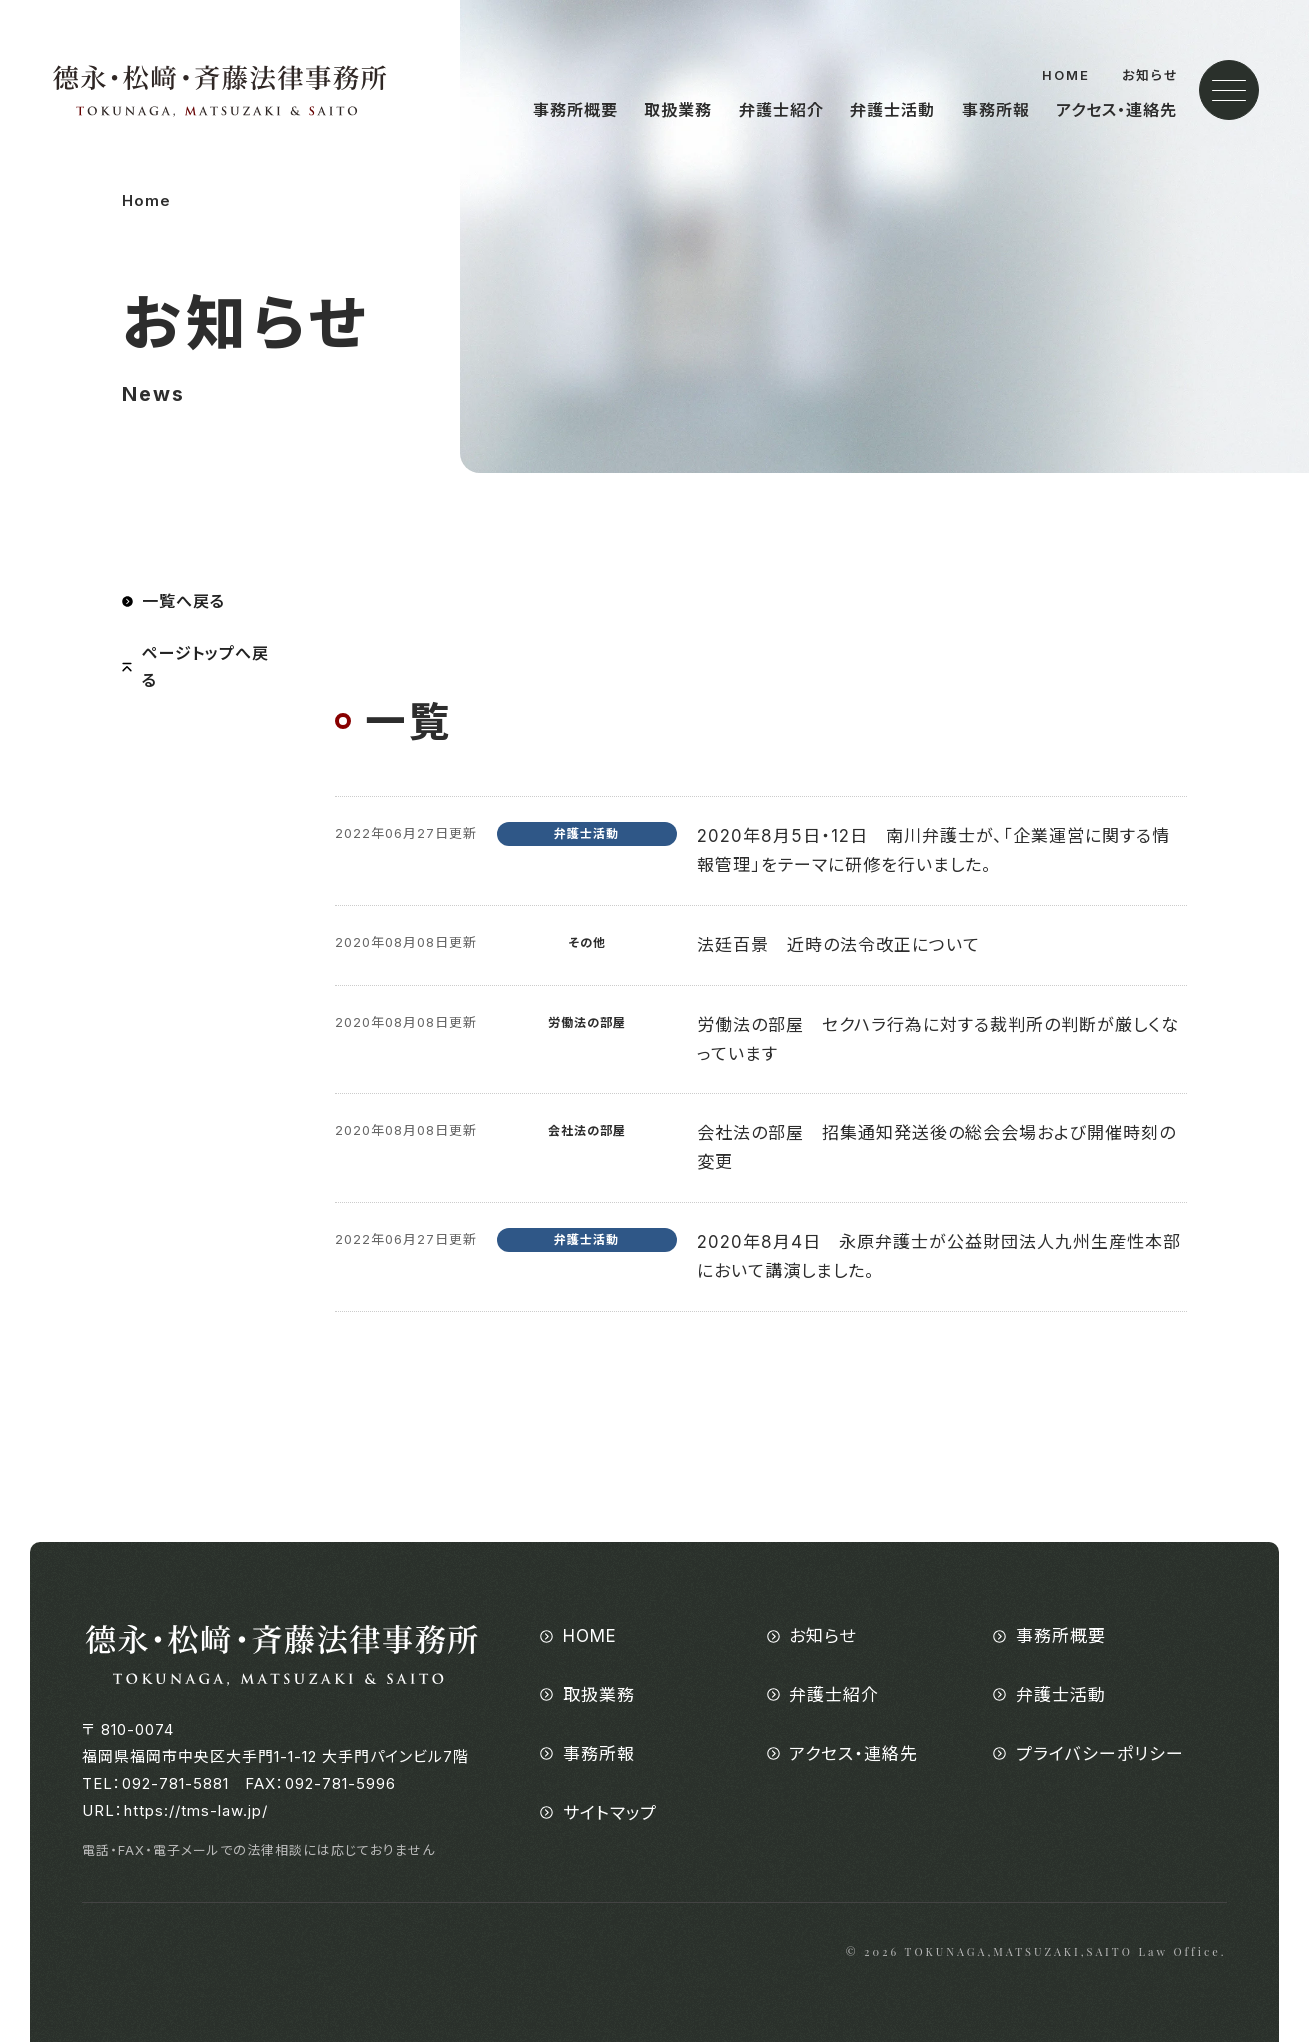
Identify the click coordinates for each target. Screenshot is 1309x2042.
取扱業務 (678, 110)
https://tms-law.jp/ (196, 1810)
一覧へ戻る (183, 601)
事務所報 (996, 110)
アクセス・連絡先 (1116, 110)
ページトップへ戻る (205, 666)
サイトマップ (610, 1813)
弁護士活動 (892, 110)
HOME (1066, 75)
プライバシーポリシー (1100, 1754)
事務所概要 (575, 110)
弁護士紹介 (781, 110)
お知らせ (1150, 75)
